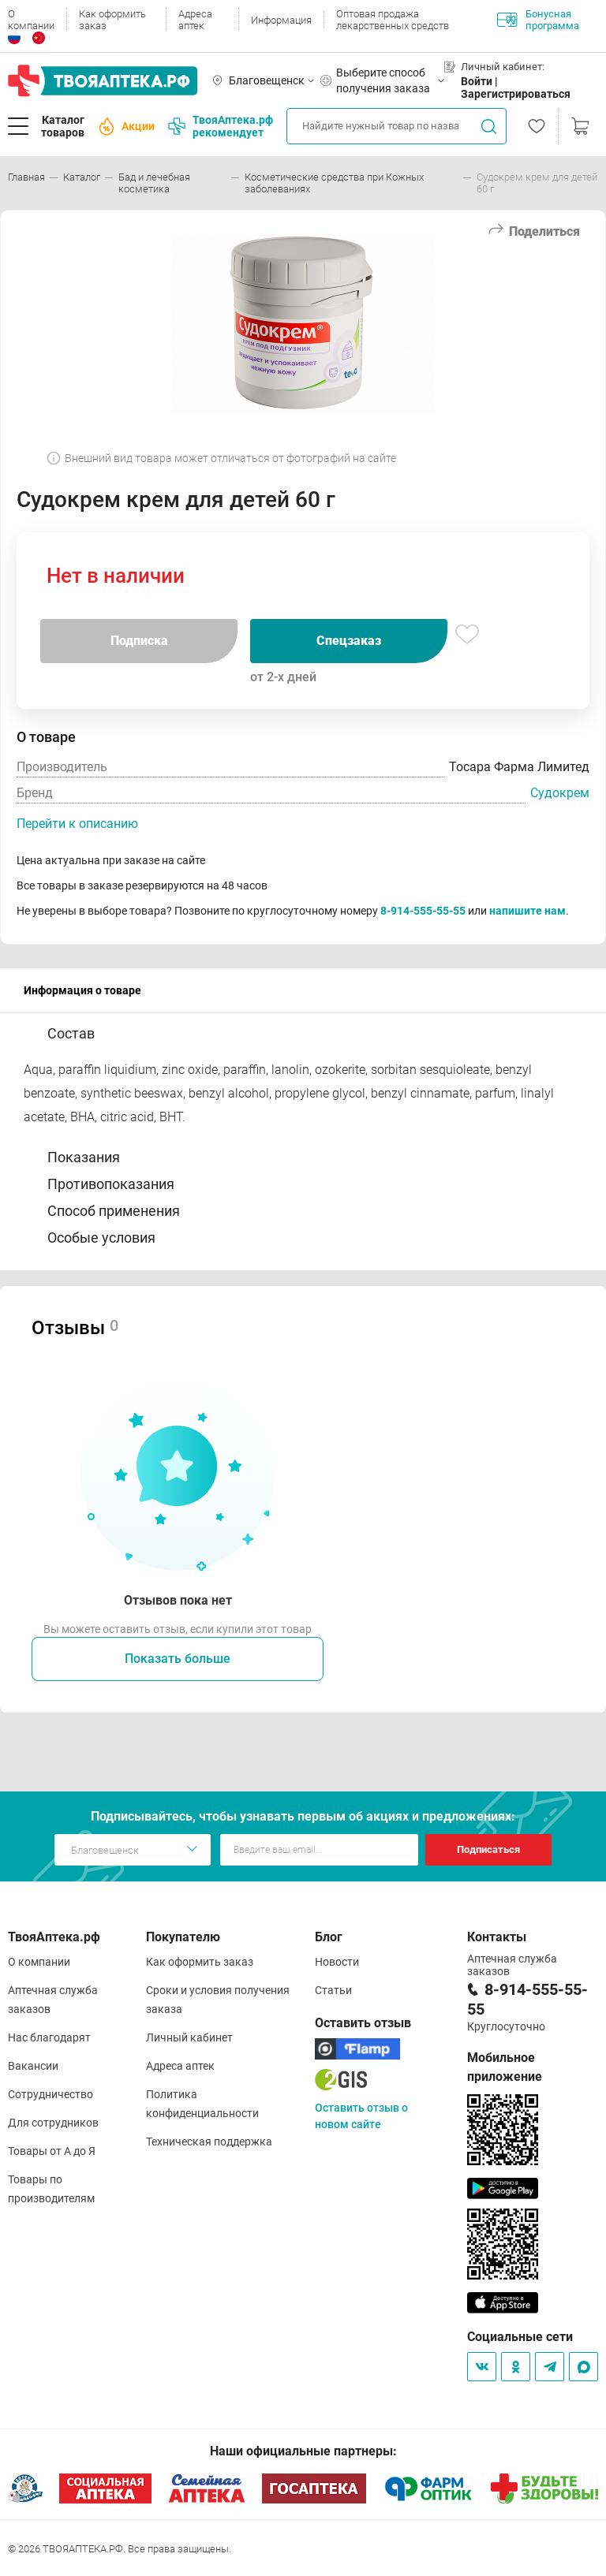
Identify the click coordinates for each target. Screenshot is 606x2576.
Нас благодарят (49, 2037)
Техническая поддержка (209, 2141)
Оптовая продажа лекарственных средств (392, 20)
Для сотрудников (53, 2122)
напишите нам (527, 910)
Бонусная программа (538, 20)
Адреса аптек (195, 20)
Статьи (333, 1990)
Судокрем (559, 792)
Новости (337, 1961)
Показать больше (177, 1658)
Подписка (139, 640)
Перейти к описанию (77, 823)
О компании (31, 20)
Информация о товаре (82, 990)
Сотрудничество (50, 2094)
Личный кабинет (189, 2037)
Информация (281, 20)
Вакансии (33, 2066)
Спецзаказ (348, 640)
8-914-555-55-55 (423, 910)
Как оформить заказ (112, 20)
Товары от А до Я (51, 2151)
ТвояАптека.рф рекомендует (220, 126)
